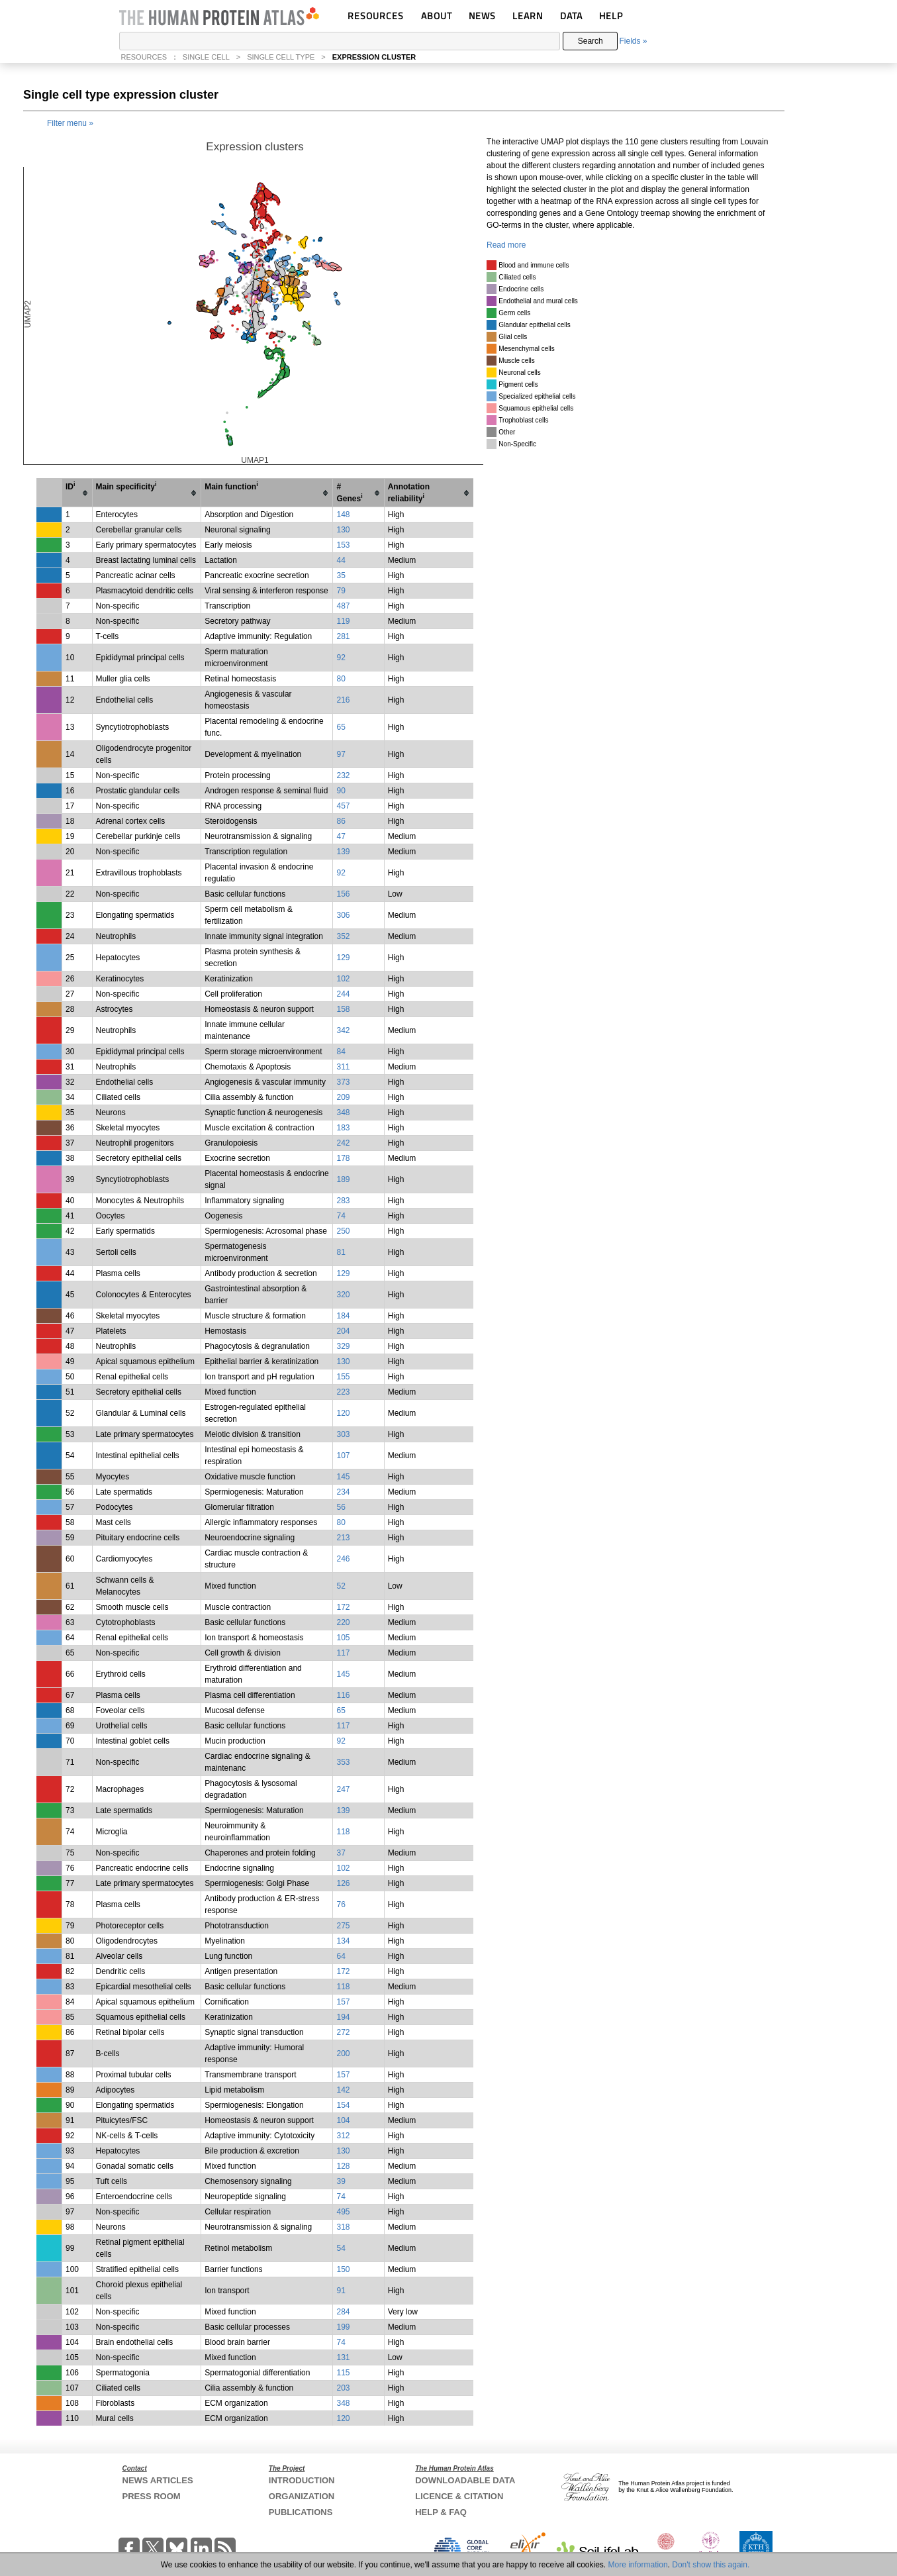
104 (343, 2120)
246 (343, 1558)
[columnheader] (77, 493)
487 (343, 606)
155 (343, 1376)
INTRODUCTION (302, 2480)
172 (343, 1607)
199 (343, 2327)
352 (343, 936)
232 (343, 775)
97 (340, 754)
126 (343, 1883)
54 (340, 2248)
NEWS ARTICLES (157, 2480)
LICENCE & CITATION (459, 2496)
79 (340, 590)
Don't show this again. (710, 2564)
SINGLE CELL (206, 57)
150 (343, 2269)
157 (343, 2001)
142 (343, 2090)
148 (343, 514)
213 (343, 1537)
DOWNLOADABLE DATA (465, 2480)
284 (343, 2311)
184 (343, 1315)
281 (343, 636)
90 (340, 790)
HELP (611, 16)
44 (340, 560)
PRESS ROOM (151, 2496)
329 (343, 1346)
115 (343, 2372)
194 (343, 2017)
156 (343, 894)
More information (638, 2564)
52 (340, 1586)
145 (343, 1476)
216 (343, 700)
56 (340, 1507)
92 (340, 657)
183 (343, 1127)
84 (340, 1051)
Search (590, 41)
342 (343, 1030)
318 (343, 2227)
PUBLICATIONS (301, 2512)
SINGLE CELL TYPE (280, 57)
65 (340, 727)
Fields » (633, 41)
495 (343, 2211)
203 (343, 2388)
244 (343, 994)
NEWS (482, 16)
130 (343, 529)
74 (340, 1215)
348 (343, 1112)
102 (343, 978)
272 (343, 2032)
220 (343, 1622)
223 (343, 1392)
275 (343, 1925)
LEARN (527, 16)
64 (340, 1956)
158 (343, 1009)
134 (343, 1941)
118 (343, 1831)
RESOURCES (376, 16)
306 (343, 915)
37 (340, 1853)
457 (343, 806)
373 (343, 1082)
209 (343, 1097)
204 (343, 1331)
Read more (506, 245)
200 (343, 2053)
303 (343, 1434)
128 (343, 2166)
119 (343, 621)
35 (340, 575)
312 (343, 2135)
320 (343, 1294)
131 (343, 2357)
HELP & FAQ (441, 2512)
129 (343, 957)
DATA (571, 16)
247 (343, 1789)
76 (340, 1904)
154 (343, 2105)
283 (343, 1200)
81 (340, 1252)
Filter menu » (70, 123)
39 (340, 2181)
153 (343, 545)
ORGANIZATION (301, 2496)
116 (343, 1695)
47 (340, 836)
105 (343, 1637)
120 (343, 1413)
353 (343, 1762)
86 (340, 821)
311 (343, 1066)
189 (343, 1179)
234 (343, 1492)
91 (340, 2290)
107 (343, 1455)
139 (343, 851)
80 (340, 678)
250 (343, 1231)
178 (343, 1158)
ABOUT (436, 16)
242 (343, 1143)
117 (343, 1653)
